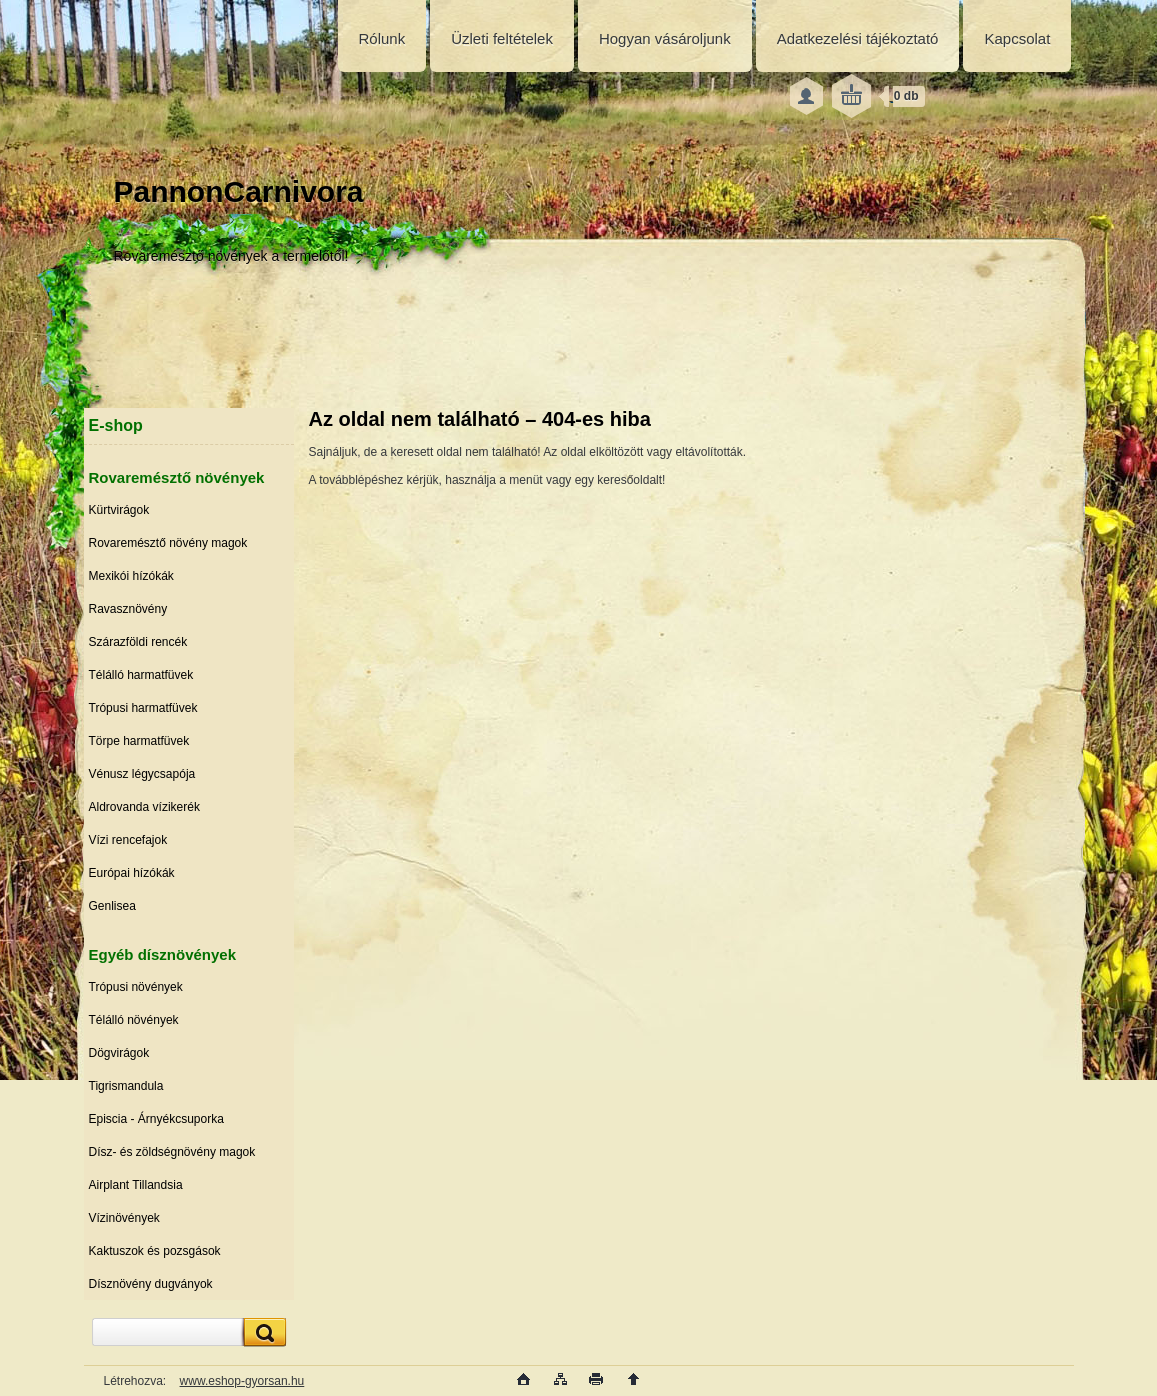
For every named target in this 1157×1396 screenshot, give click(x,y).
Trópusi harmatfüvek (143, 708)
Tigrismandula (126, 1086)
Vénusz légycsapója (142, 774)
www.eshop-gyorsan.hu (242, 1381)
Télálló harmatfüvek (141, 675)
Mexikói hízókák (131, 576)
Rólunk (382, 38)
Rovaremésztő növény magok (168, 543)
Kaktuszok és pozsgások (155, 1251)
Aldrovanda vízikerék (144, 807)
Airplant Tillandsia (136, 1185)
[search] (262, 1332)
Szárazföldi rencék (138, 642)
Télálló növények (134, 1020)
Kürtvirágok (119, 510)
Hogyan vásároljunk (665, 38)
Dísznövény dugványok (151, 1284)
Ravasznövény (128, 609)
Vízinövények (124, 1218)
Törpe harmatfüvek (139, 741)
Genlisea (112, 906)
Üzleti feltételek (502, 38)
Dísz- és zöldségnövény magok (172, 1152)
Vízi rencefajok (128, 840)
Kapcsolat (1017, 38)
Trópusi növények (136, 987)
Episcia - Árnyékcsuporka (156, 1119)
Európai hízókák (132, 873)
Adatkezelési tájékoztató (858, 38)
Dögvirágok (119, 1053)
